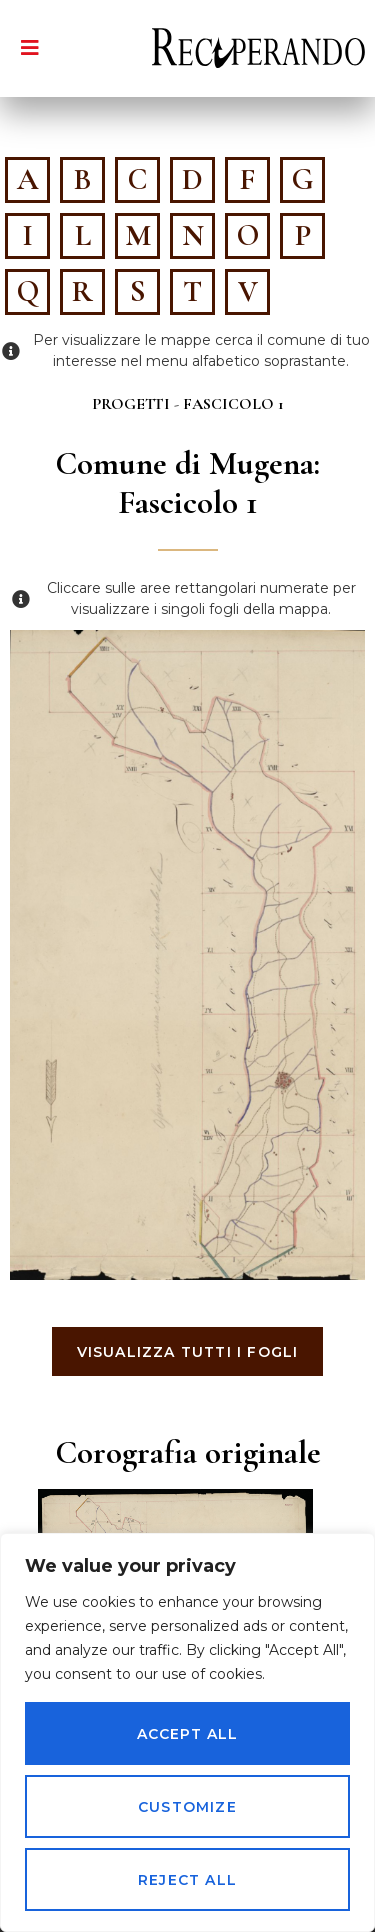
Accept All (188, 1734)
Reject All (187, 1880)
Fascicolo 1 (233, 404)
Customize (187, 1807)
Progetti (131, 404)
